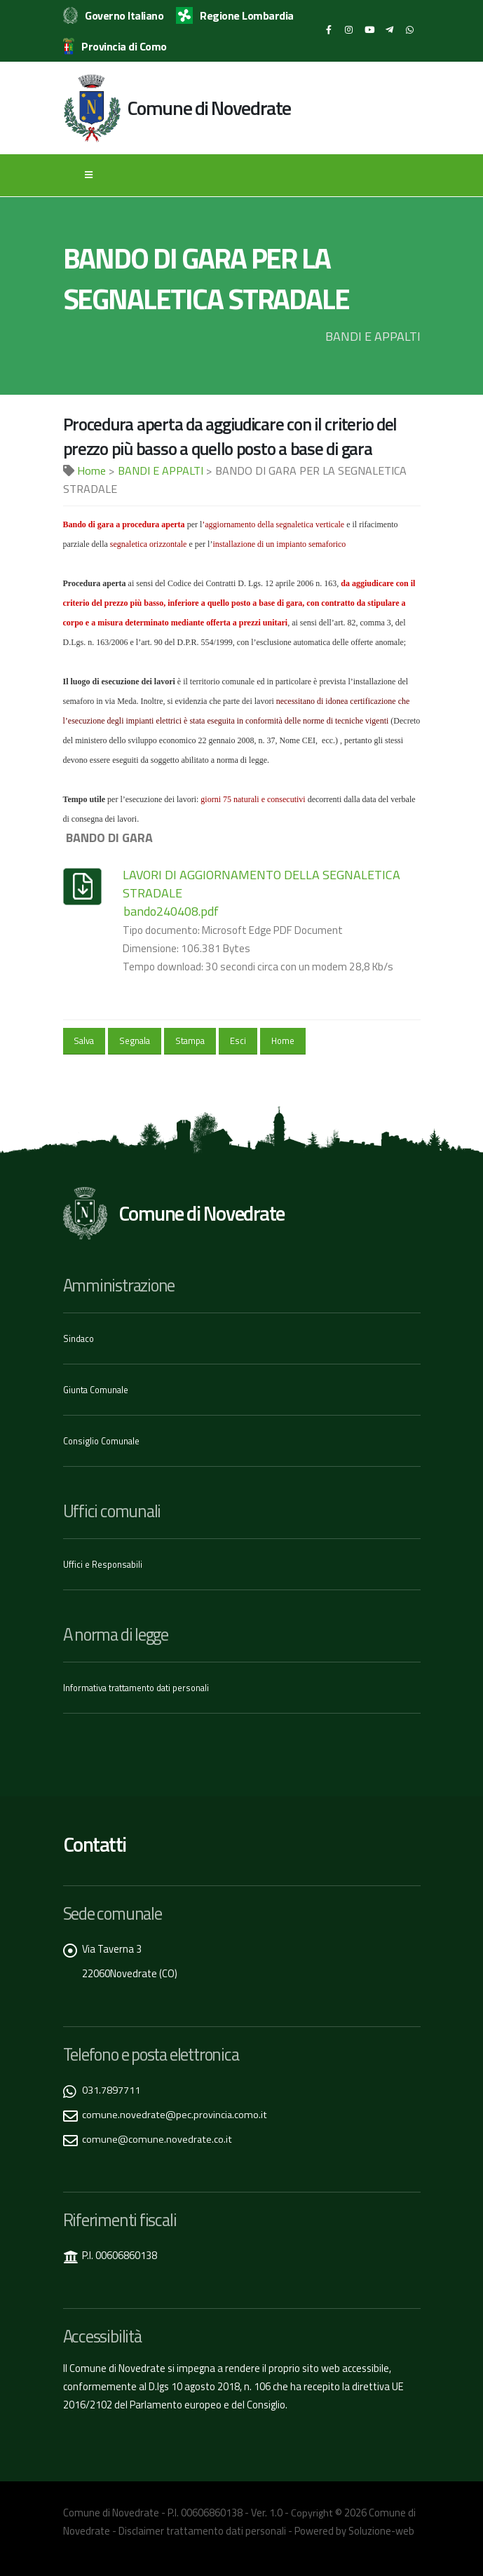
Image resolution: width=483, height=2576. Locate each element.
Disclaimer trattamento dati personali (202, 2527)
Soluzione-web (381, 2527)
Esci (238, 1040)
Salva (84, 1040)
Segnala (134, 1040)
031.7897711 (111, 2086)
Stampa (190, 1040)
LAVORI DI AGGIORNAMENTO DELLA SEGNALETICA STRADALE (261, 883)
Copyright (312, 2509)
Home (91, 470)
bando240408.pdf (171, 911)
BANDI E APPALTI (160, 470)
